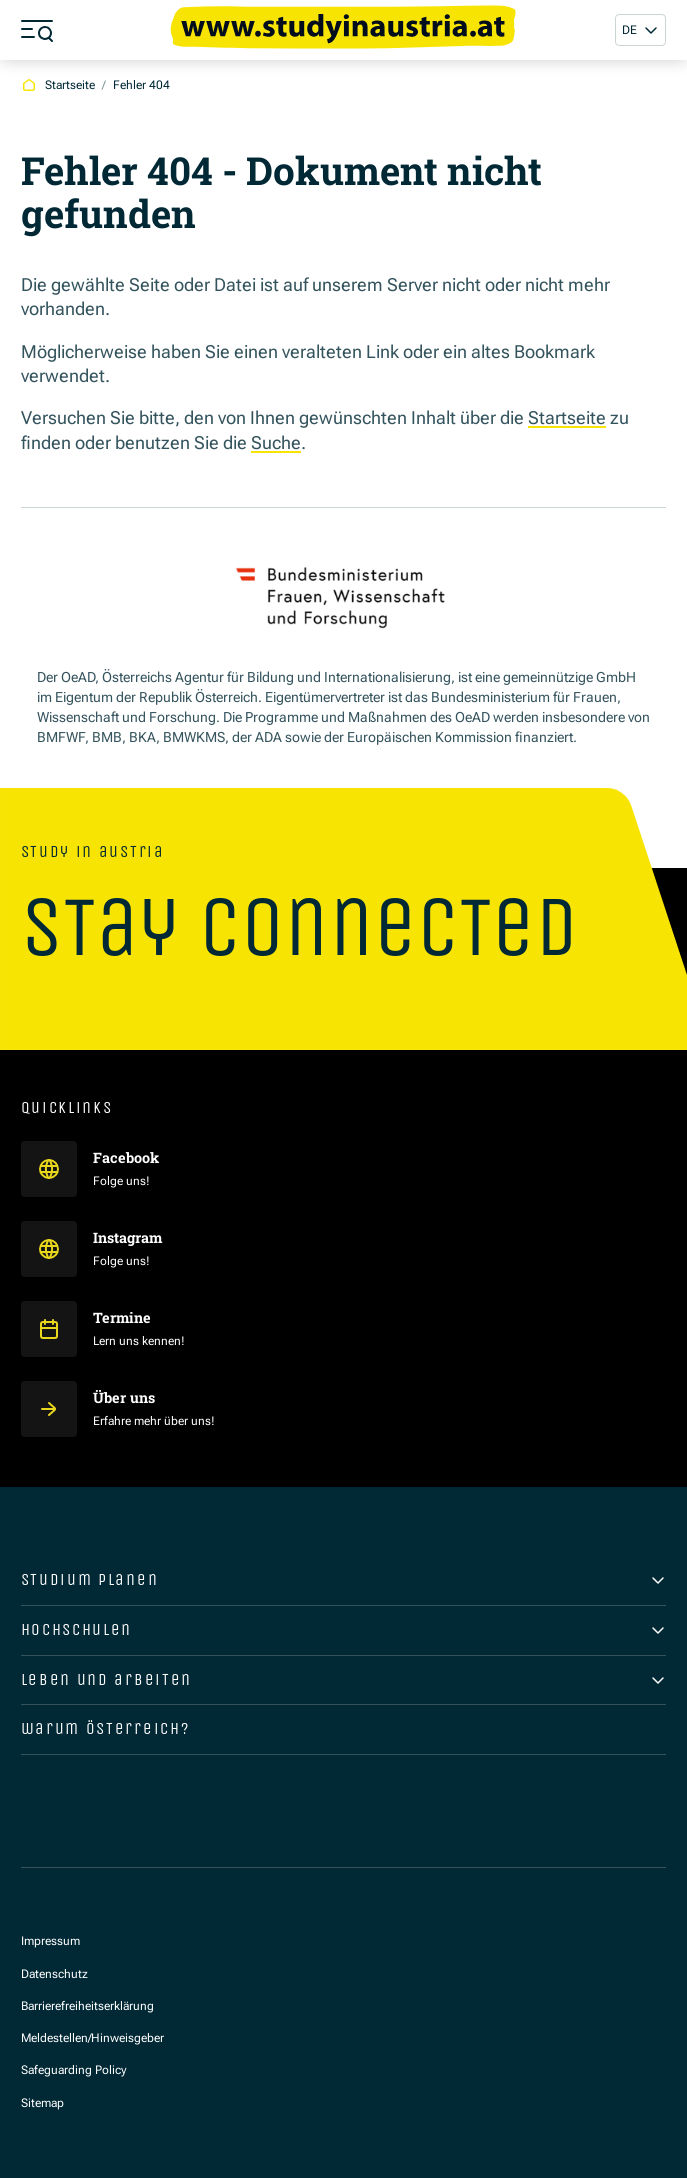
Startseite (567, 418)
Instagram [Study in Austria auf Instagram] (129, 1237)
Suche (276, 443)
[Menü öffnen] (37, 30)
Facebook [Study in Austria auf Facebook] (127, 1157)
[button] (641, 30)
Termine (122, 1317)
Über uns (124, 1397)
